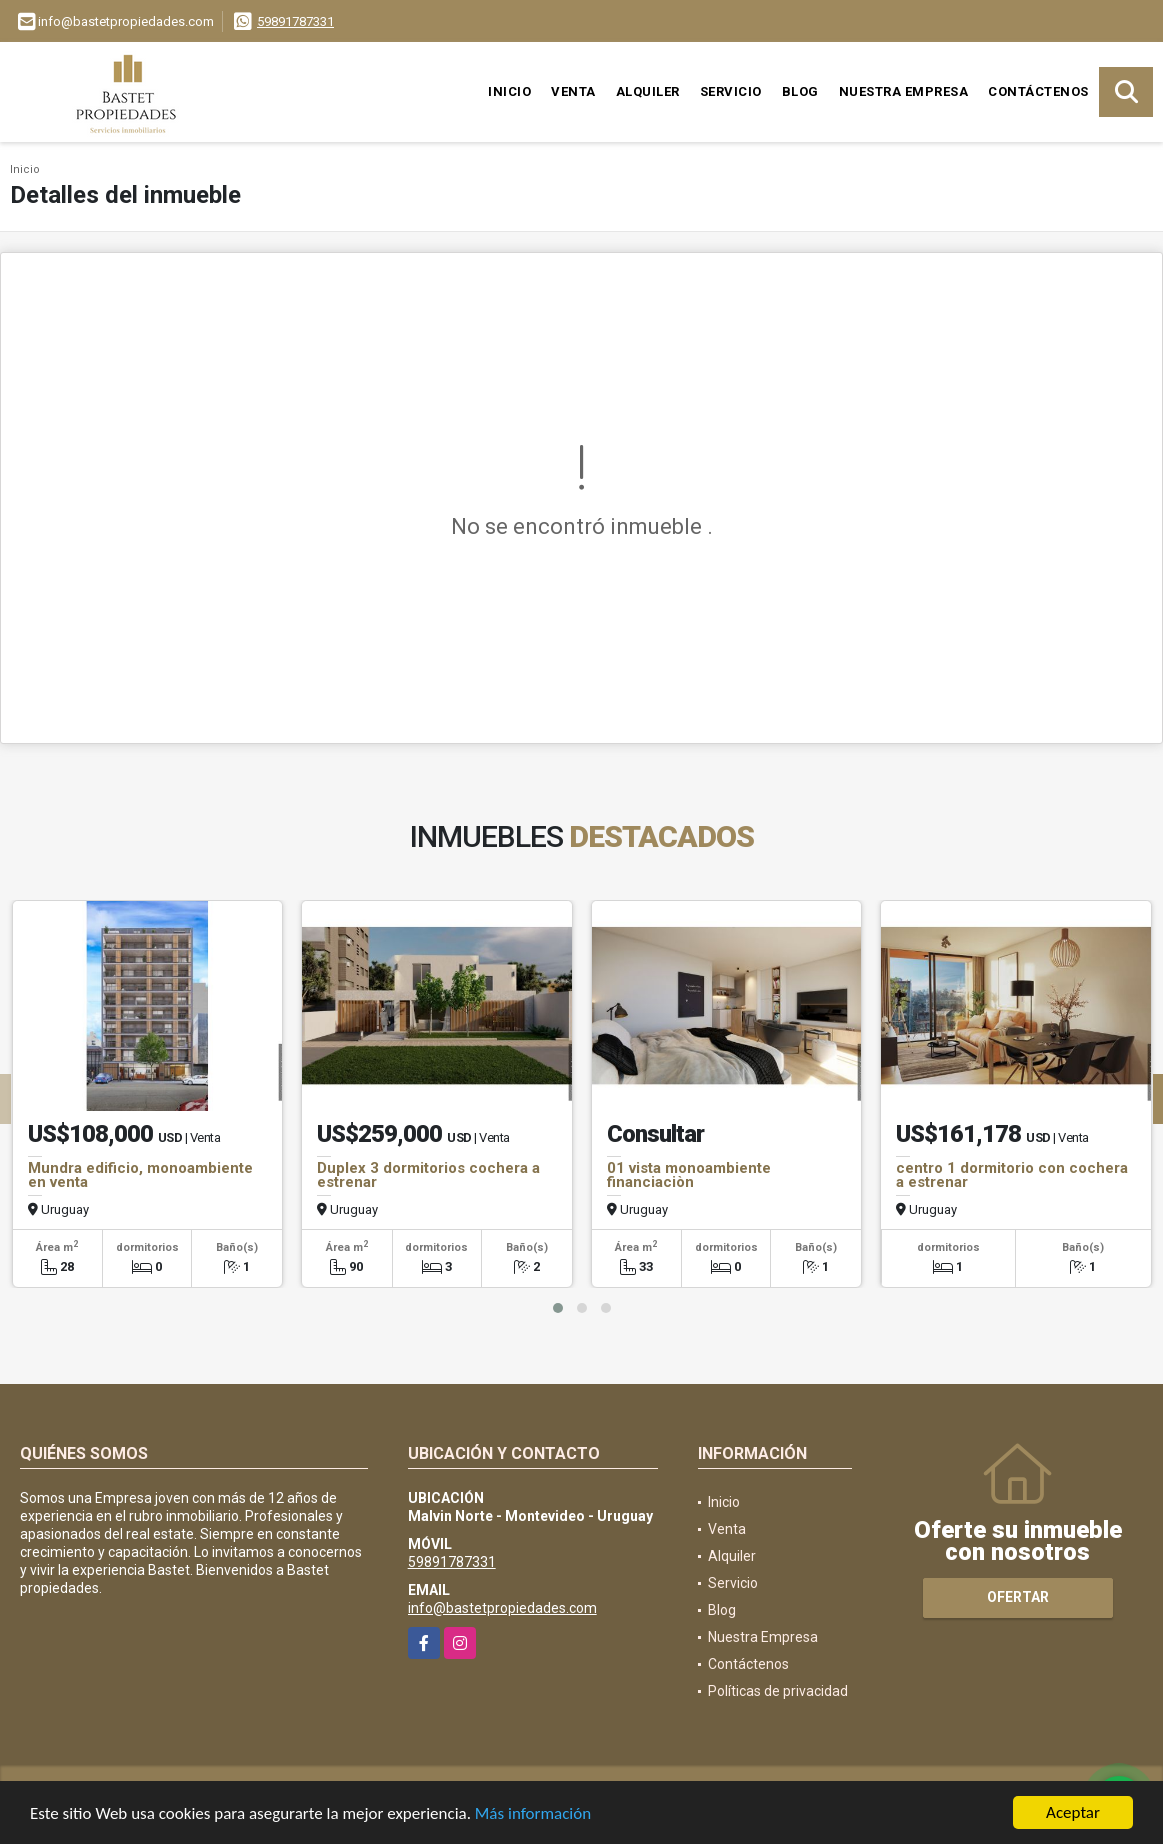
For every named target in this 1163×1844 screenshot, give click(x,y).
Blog (800, 91)
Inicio (509, 91)
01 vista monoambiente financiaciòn (689, 1175)
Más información (533, 1815)
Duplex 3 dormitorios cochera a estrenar (428, 1175)
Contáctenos (1038, 91)
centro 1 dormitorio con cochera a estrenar (1012, 1175)
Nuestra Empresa (904, 91)
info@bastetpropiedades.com (502, 1608)
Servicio (731, 91)
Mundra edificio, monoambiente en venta (140, 1175)
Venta (573, 91)
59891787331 (295, 21)
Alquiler (648, 91)
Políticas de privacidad (778, 1691)
